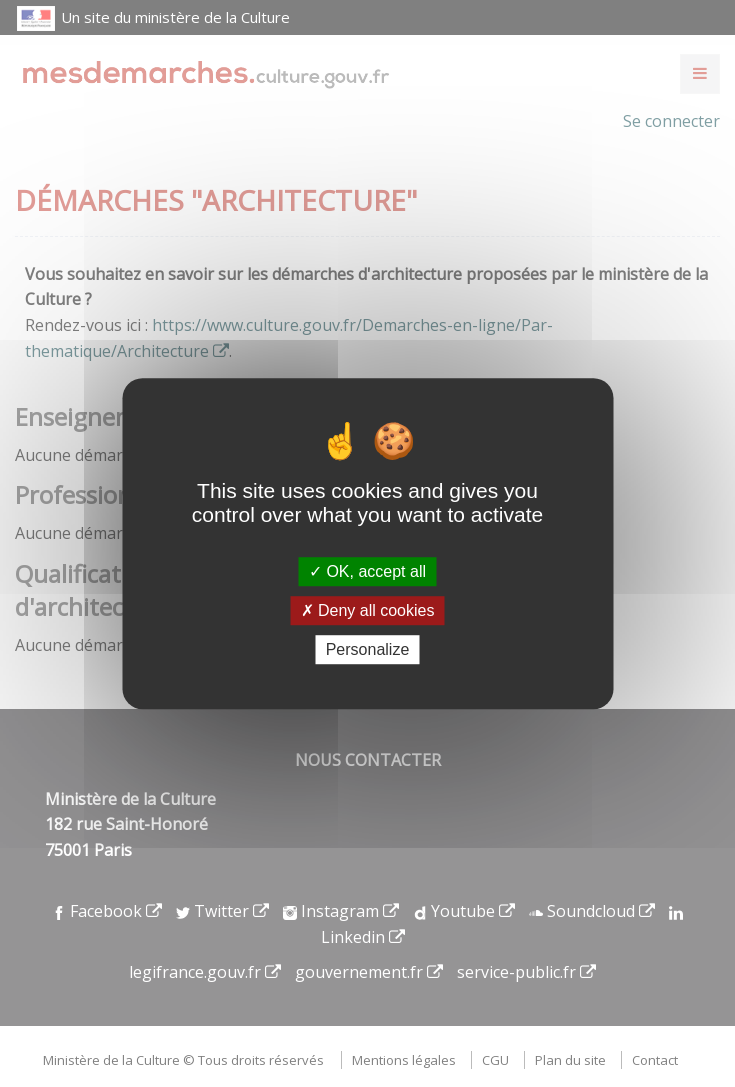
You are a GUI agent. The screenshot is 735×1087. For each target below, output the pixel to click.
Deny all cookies (368, 610)
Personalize (368, 649)
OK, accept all (367, 571)
